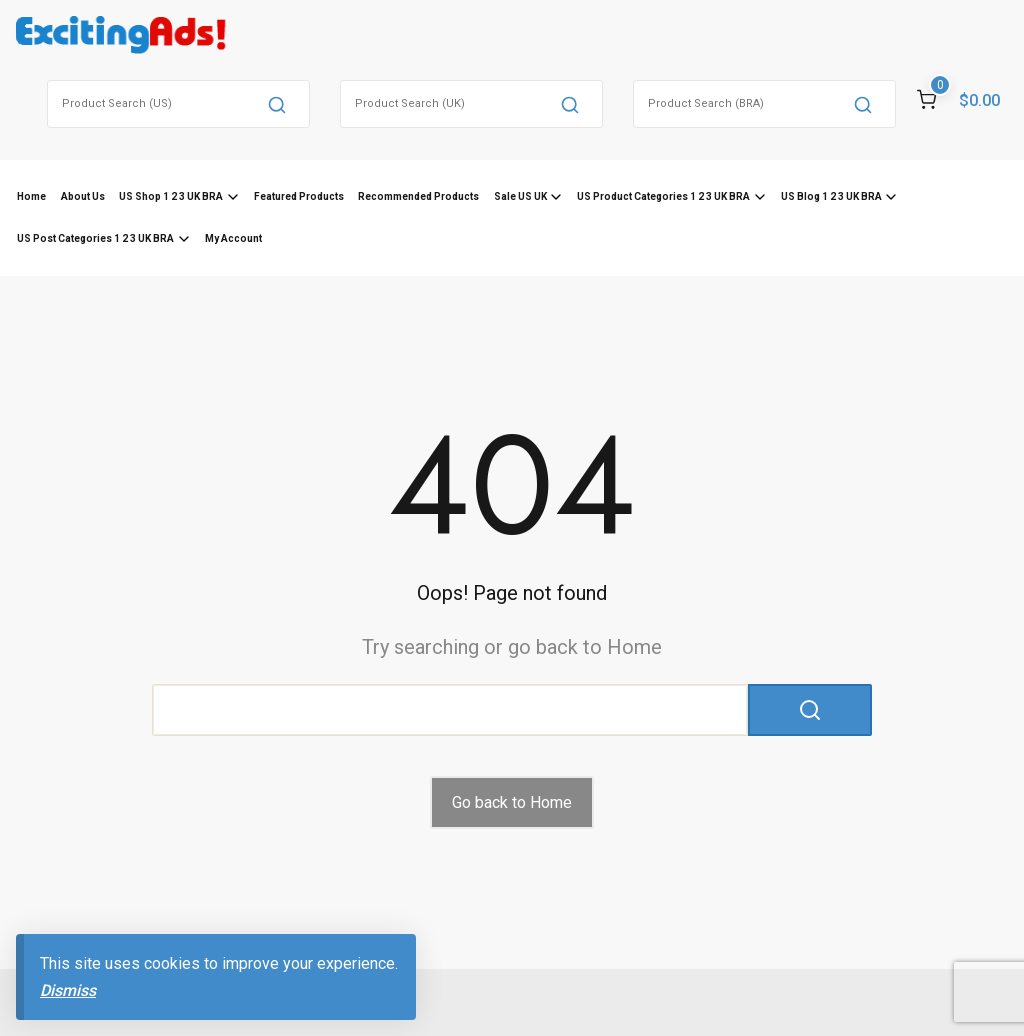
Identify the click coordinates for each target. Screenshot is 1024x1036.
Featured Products (299, 196)
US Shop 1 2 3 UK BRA (171, 196)
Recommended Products (418, 196)
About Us (83, 196)
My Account (233, 238)
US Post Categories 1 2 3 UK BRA (95, 238)
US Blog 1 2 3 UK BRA (831, 196)
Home (31, 196)
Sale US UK (520, 196)
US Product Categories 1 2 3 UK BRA (663, 196)
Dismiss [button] (68, 990)
